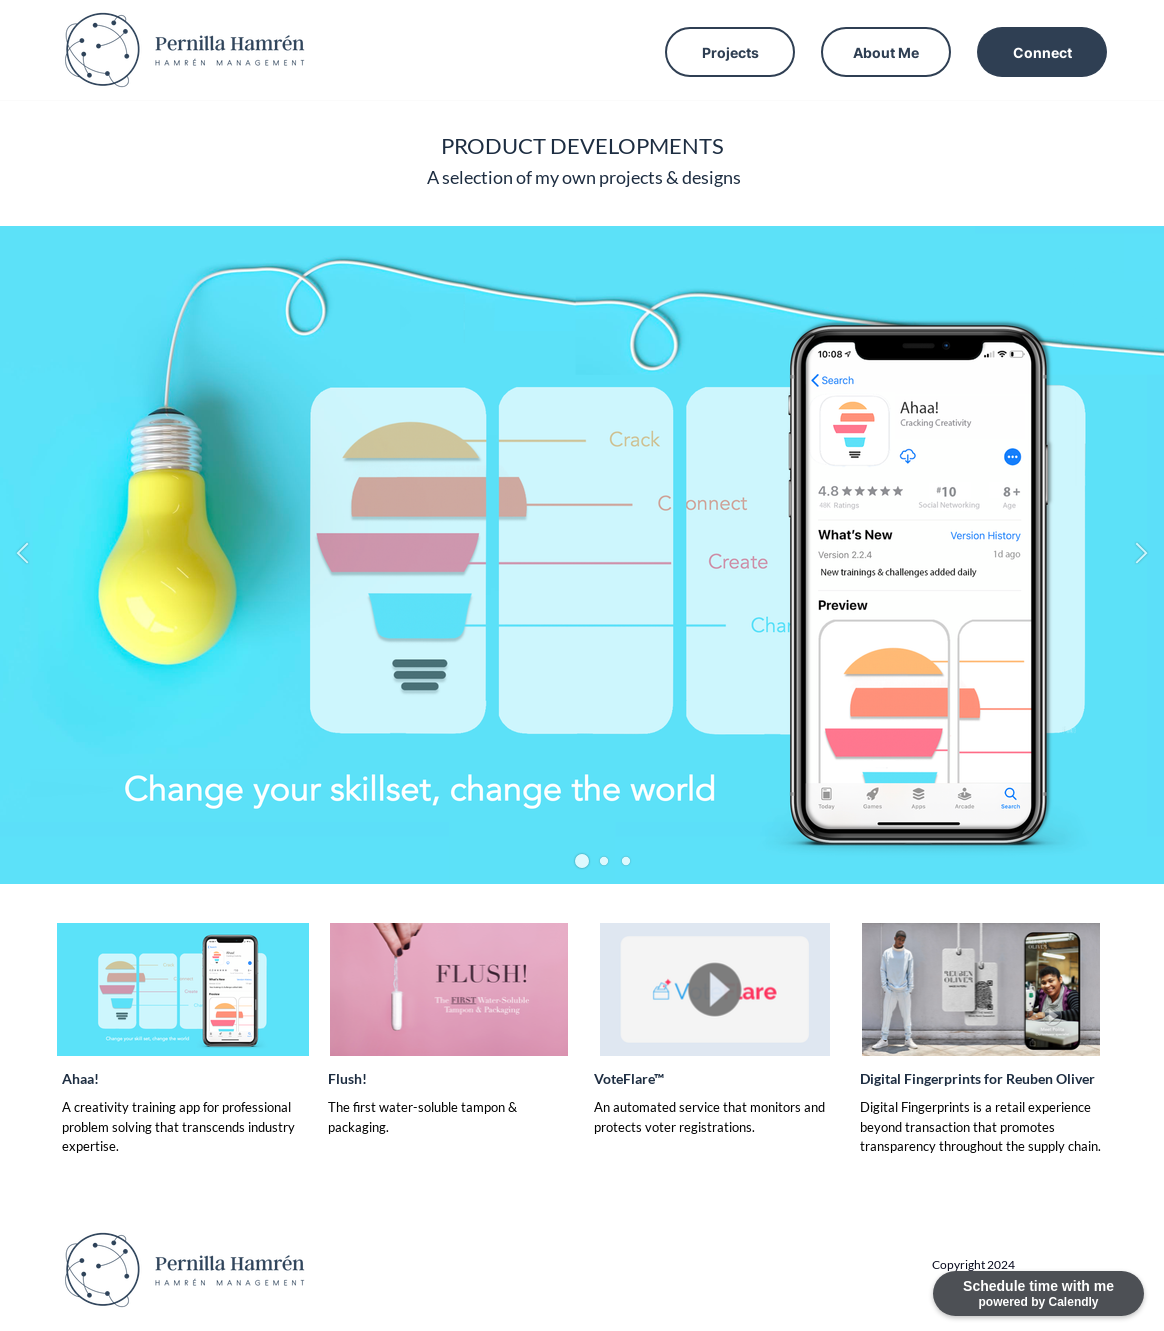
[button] (582, 861)
